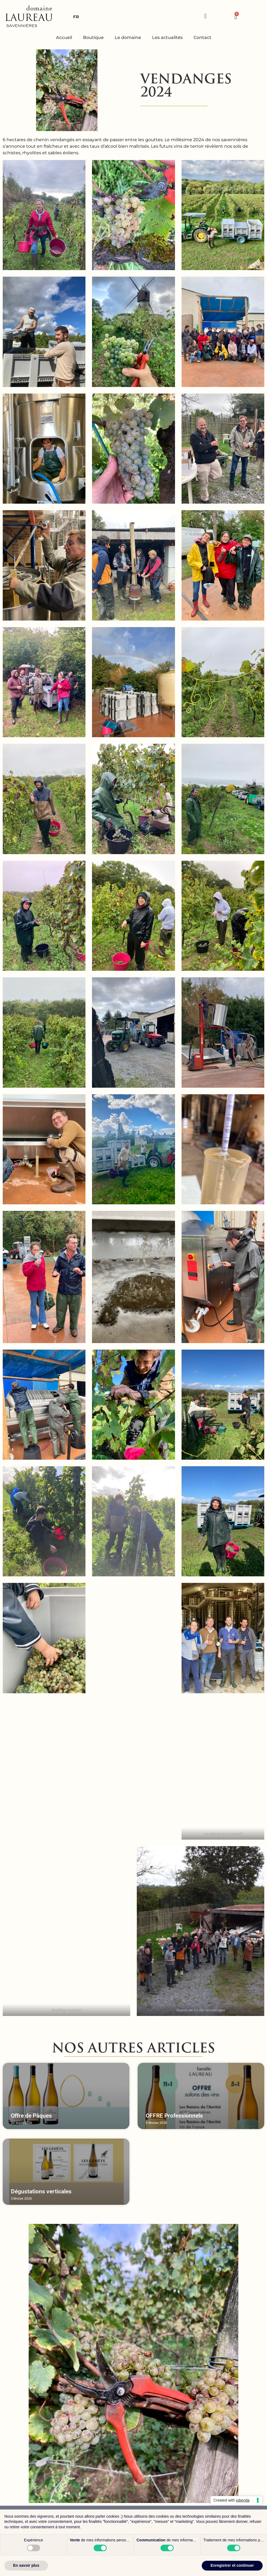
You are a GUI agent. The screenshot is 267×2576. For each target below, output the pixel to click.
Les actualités (167, 37)
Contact (202, 37)
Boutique (93, 37)
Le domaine (128, 37)
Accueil (64, 37)
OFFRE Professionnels (174, 2115)
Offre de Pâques (31, 2115)
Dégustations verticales (41, 2191)
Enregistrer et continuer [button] (232, 2565)
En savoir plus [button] (26, 2565)
